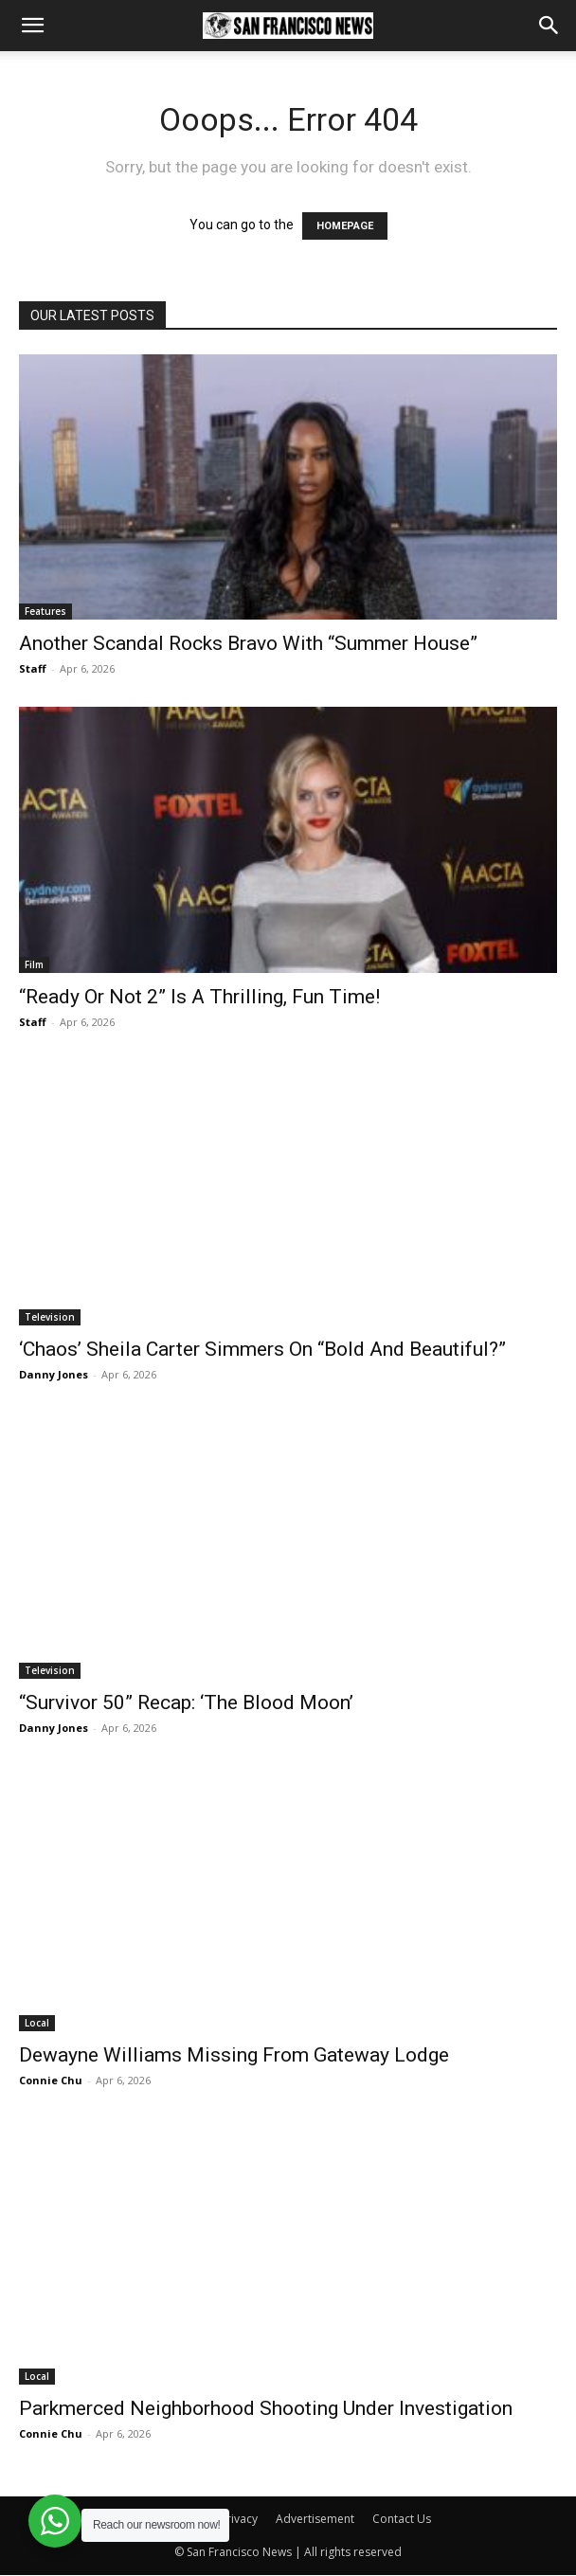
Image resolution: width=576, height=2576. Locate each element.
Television (50, 1317)
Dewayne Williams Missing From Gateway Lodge (234, 2055)
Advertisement (315, 2519)
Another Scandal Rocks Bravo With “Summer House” (248, 643)
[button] (32, 25)
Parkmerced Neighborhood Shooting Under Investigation (266, 2408)
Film (34, 964)
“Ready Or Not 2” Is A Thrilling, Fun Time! (199, 996)
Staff (32, 668)
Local (37, 2022)
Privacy (239, 2519)
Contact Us (401, 2519)
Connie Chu (50, 2080)
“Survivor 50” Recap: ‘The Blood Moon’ (186, 1702)
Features (45, 611)
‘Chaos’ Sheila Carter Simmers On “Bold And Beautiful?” (262, 1349)
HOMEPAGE (344, 226)
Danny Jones (53, 1374)
